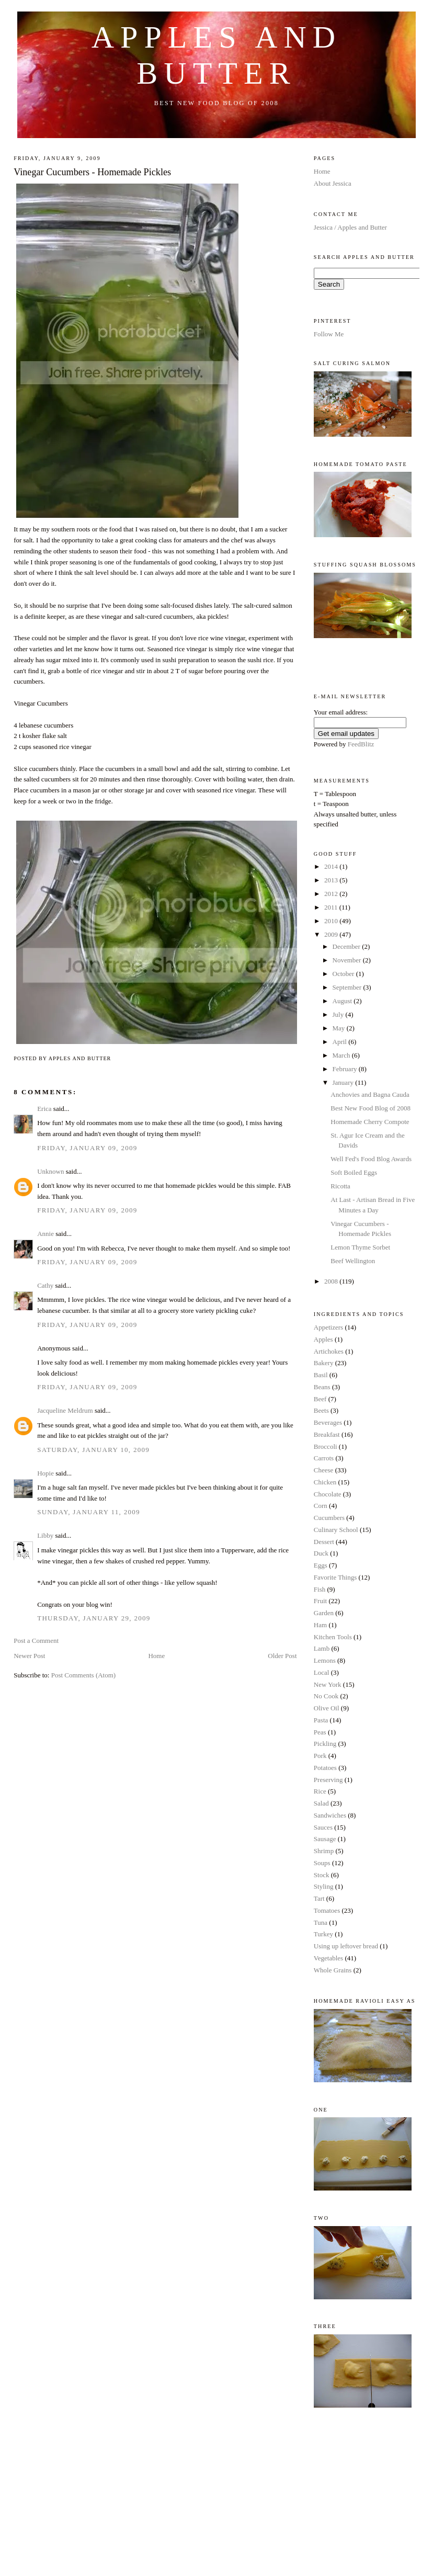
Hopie (45, 1473)
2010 (331, 921)
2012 (331, 894)
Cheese (324, 1470)
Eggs (320, 1565)
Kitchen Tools (333, 1637)
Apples (323, 1339)
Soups (322, 1863)
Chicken (325, 1482)
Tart (319, 1898)
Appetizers (328, 1327)
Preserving (328, 1780)
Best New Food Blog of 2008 (371, 1108)
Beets (321, 1410)
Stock (321, 1875)
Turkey (323, 1934)
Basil (321, 1375)
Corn (320, 1506)
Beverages (328, 1422)
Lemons (325, 1660)
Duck (321, 1553)
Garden (324, 1613)
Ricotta (340, 1186)
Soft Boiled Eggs (354, 1172)
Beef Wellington (353, 1261)
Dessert (324, 1542)
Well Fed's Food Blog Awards (371, 1159)
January (344, 1082)
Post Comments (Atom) (83, 1675)
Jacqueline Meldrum (65, 1410)
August (343, 1001)
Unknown (50, 1171)
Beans (322, 1387)
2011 (331, 907)
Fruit (320, 1601)
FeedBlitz (361, 744)
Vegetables (328, 1958)
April (341, 1042)
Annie (45, 1234)
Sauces (323, 1827)
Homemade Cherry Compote (370, 1122)
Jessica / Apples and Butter (350, 227)
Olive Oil (326, 1708)
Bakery (324, 1363)
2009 (331, 934)
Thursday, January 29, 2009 (93, 1618)
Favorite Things (335, 1577)
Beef (320, 1399)
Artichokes (329, 1351)
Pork (320, 1756)
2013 (331, 880)
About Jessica (332, 183)
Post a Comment (36, 1640)
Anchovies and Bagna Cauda (370, 1094)
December (347, 946)
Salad (321, 1803)
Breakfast (327, 1434)
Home (156, 1656)
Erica (44, 1109)
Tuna (320, 1922)
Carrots (324, 1458)
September (348, 987)
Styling (324, 1886)
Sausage (325, 1839)
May (340, 1028)
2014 (331, 866)
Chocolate (327, 1494)
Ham (320, 1625)
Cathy (45, 1285)
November (348, 960)
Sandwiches (330, 1815)
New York (327, 1684)
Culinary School (336, 1530)
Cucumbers (329, 1518)
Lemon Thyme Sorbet (360, 1247)
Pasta (321, 1720)
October (344, 974)
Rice (320, 1791)
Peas (320, 1732)
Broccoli (325, 1446)
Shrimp (324, 1851)
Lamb (321, 1648)
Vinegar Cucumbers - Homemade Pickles (92, 172)
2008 (331, 1281)
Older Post (282, 1656)
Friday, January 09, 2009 (87, 1148)
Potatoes (325, 1768)
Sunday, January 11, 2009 (88, 1512)
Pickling (325, 1743)
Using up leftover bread (346, 1946)
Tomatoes (327, 1910)
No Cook (326, 1696)
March (342, 1055)
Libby (45, 1535)
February (346, 1069)
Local (321, 1672)
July (339, 1014)
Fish (319, 1589)
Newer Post (29, 1656)
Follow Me (329, 334)
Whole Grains (333, 1970)
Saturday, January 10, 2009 (93, 1450)
